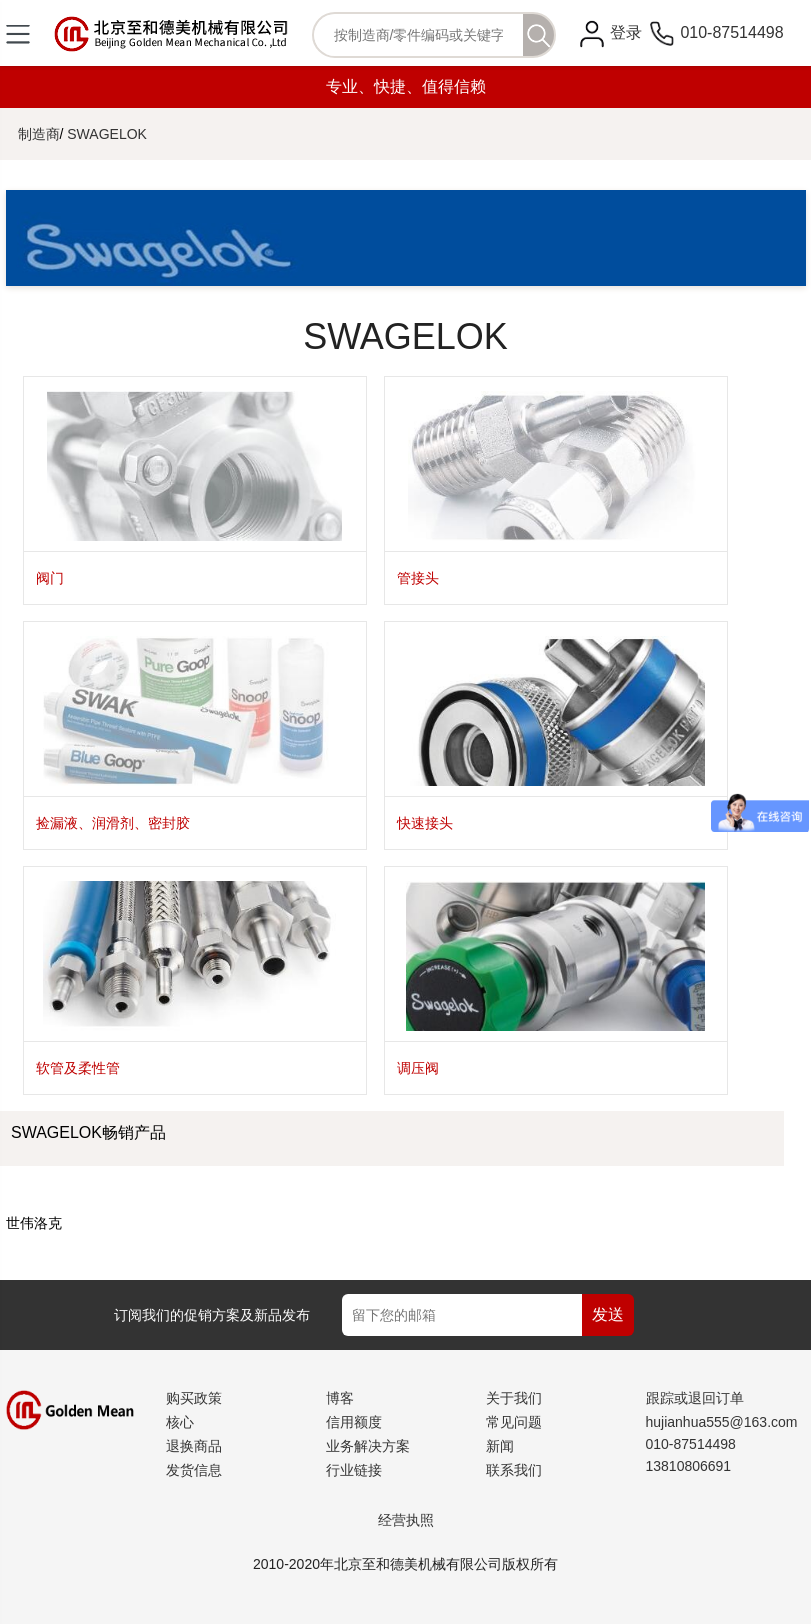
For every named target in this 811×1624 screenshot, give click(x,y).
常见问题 (514, 1422)
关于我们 (514, 1398)
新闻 (500, 1446)
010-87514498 (717, 32)
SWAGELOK (107, 134)
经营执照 (406, 1520)
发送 (608, 1314)
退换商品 (194, 1446)
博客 (340, 1398)
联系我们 (514, 1470)
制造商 (39, 134)
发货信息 (194, 1470)
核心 (180, 1422)
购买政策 (194, 1398)
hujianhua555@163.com (722, 1422)
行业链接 (354, 1470)
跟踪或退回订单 (695, 1398)
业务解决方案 (368, 1446)
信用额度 (354, 1422)
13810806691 (689, 1466)
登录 (626, 32)
